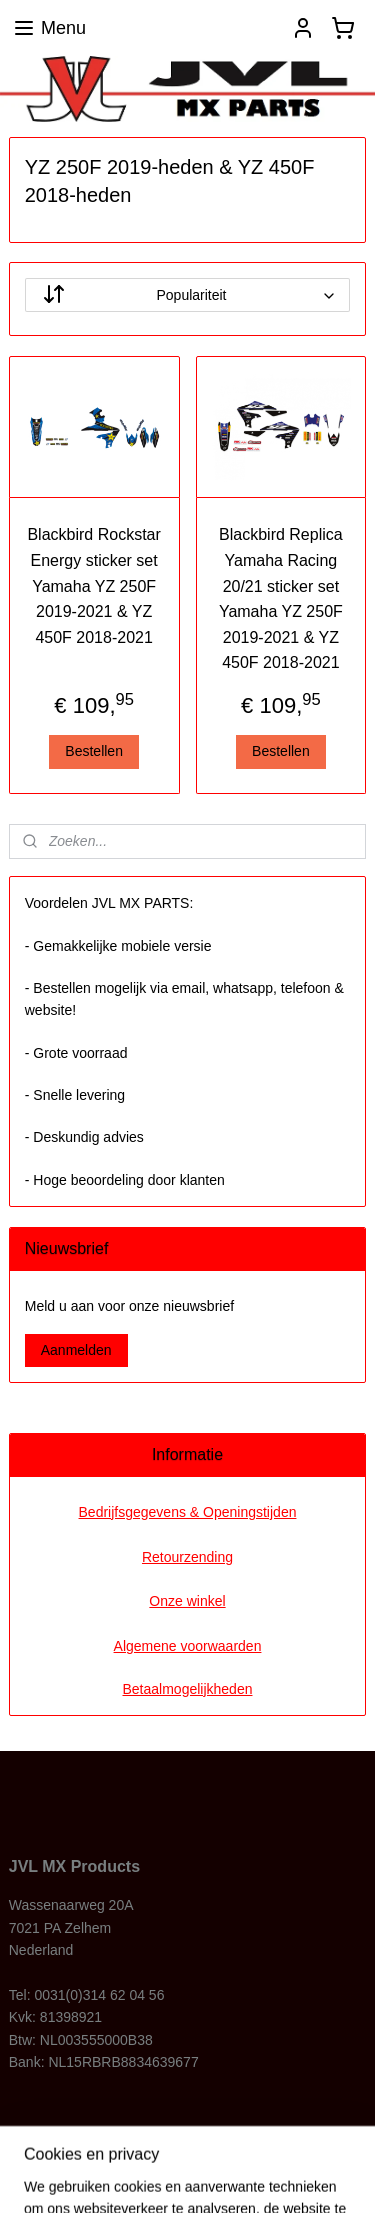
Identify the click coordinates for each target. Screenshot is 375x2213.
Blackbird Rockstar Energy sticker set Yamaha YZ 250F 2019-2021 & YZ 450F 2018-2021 (93, 586)
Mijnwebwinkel (217, 2176)
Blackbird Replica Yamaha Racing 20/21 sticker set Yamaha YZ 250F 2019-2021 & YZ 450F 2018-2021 (281, 599)
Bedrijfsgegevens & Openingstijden (188, 1512)
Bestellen (94, 751)
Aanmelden (76, 1350)
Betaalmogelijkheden (188, 1689)
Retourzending (187, 1557)
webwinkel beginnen (296, 2143)
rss (230, 2143)
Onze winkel (187, 1601)
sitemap (195, 2143)
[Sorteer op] (188, 296)
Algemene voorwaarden (188, 1646)
